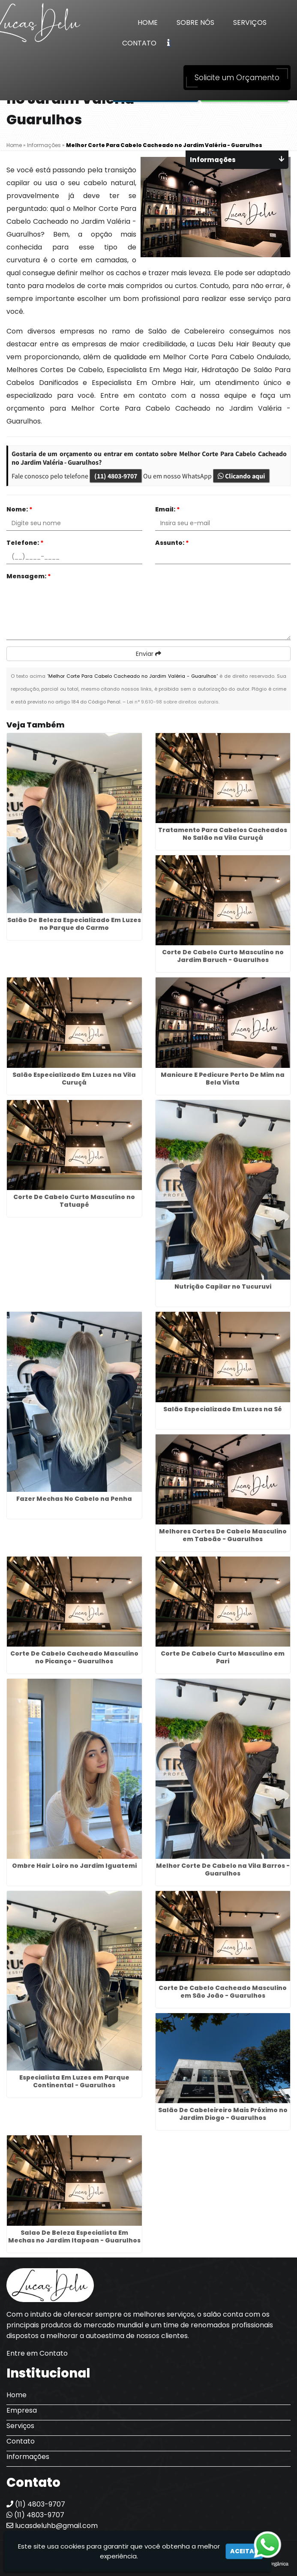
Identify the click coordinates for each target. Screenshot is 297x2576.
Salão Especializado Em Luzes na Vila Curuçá (74, 1078)
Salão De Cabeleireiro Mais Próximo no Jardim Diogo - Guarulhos (223, 2114)
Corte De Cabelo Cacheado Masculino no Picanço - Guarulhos (74, 1657)
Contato (139, 43)
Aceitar (244, 2551)
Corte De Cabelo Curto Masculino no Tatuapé (74, 1201)
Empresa (21, 2410)
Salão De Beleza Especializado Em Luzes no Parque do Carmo (74, 924)
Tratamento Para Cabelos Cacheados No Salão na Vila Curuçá (222, 834)
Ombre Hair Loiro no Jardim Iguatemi (74, 1865)
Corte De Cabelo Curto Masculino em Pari (223, 1657)
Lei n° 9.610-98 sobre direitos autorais (173, 701)
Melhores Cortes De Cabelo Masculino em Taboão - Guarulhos (223, 1535)
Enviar (148, 653)
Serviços (250, 22)
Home (148, 22)
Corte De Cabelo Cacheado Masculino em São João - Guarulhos (223, 1992)
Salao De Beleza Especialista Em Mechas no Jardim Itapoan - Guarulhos (74, 2236)
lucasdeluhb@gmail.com (52, 2526)
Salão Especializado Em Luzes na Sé (222, 1409)
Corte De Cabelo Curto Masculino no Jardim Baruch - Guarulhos (223, 956)
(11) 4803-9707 (115, 476)
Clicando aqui (241, 476)
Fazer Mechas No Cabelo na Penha (74, 1498)
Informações (27, 2457)
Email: (167, 509)
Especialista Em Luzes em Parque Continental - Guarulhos (74, 2081)
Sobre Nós (195, 22)
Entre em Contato (37, 2353)
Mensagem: (28, 576)
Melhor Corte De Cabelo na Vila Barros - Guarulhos (223, 1869)
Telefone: (25, 542)
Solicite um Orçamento (237, 77)
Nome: (19, 509)
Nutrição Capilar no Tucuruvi (222, 1286)
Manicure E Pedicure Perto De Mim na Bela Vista (223, 1078)
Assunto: (172, 542)
